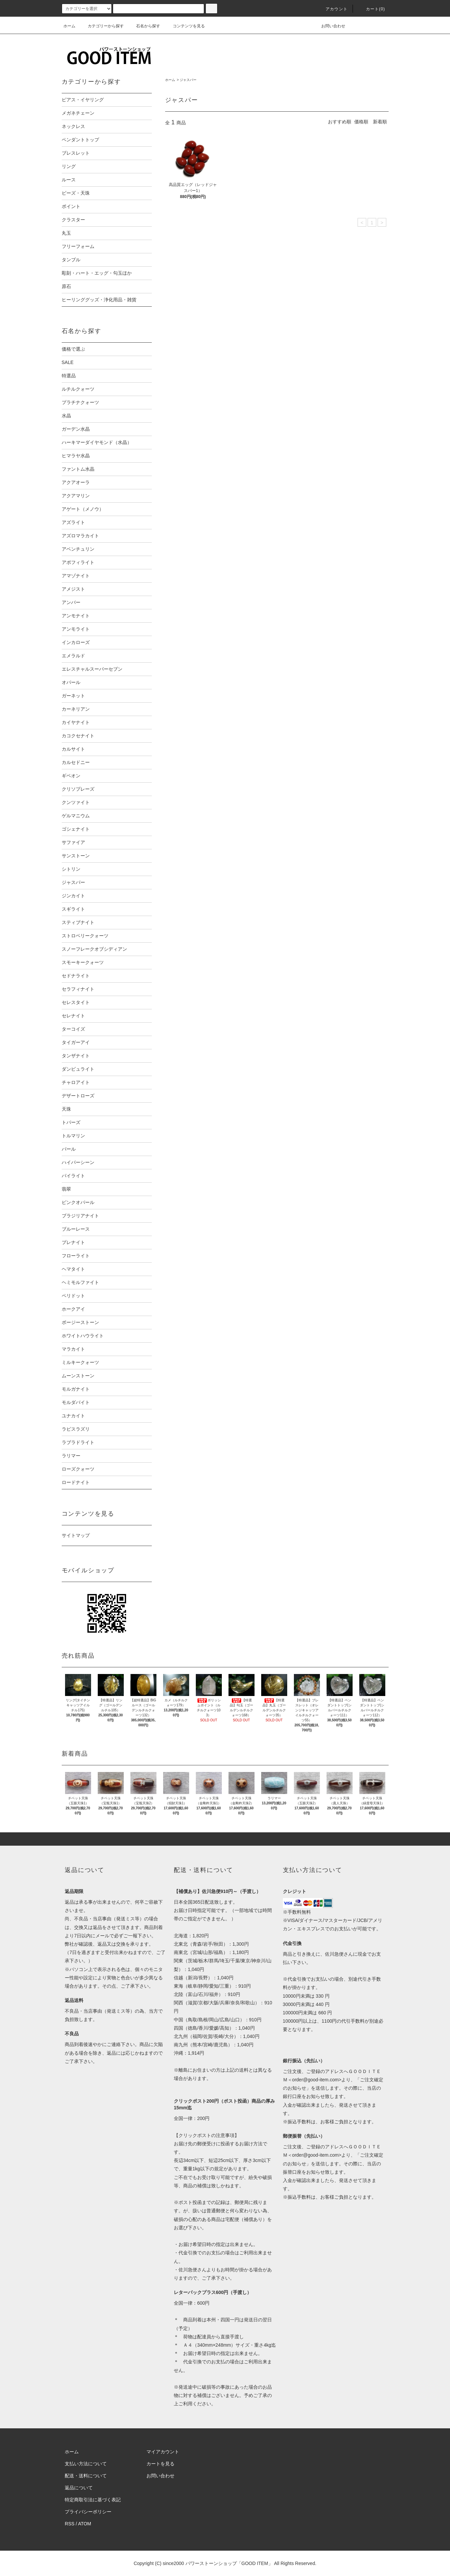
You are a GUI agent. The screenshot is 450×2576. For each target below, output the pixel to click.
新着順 (380, 121)
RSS (69, 2523)
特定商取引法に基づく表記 (93, 2499)
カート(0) (371, 9)
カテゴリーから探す (102, 26)
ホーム (69, 26)
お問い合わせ (329, 26)
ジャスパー (188, 80)
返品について (79, 2487)
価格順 (361, 121)
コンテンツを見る (185, 26)
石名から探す (144, 26)
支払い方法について (86, 2463)
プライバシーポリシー (88, 2511)
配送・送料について (86, 2475)
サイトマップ (76, 1535)
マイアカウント (162, 2451)
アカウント (333, 9)
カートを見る (160, 2463)
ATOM (84, 2523)
